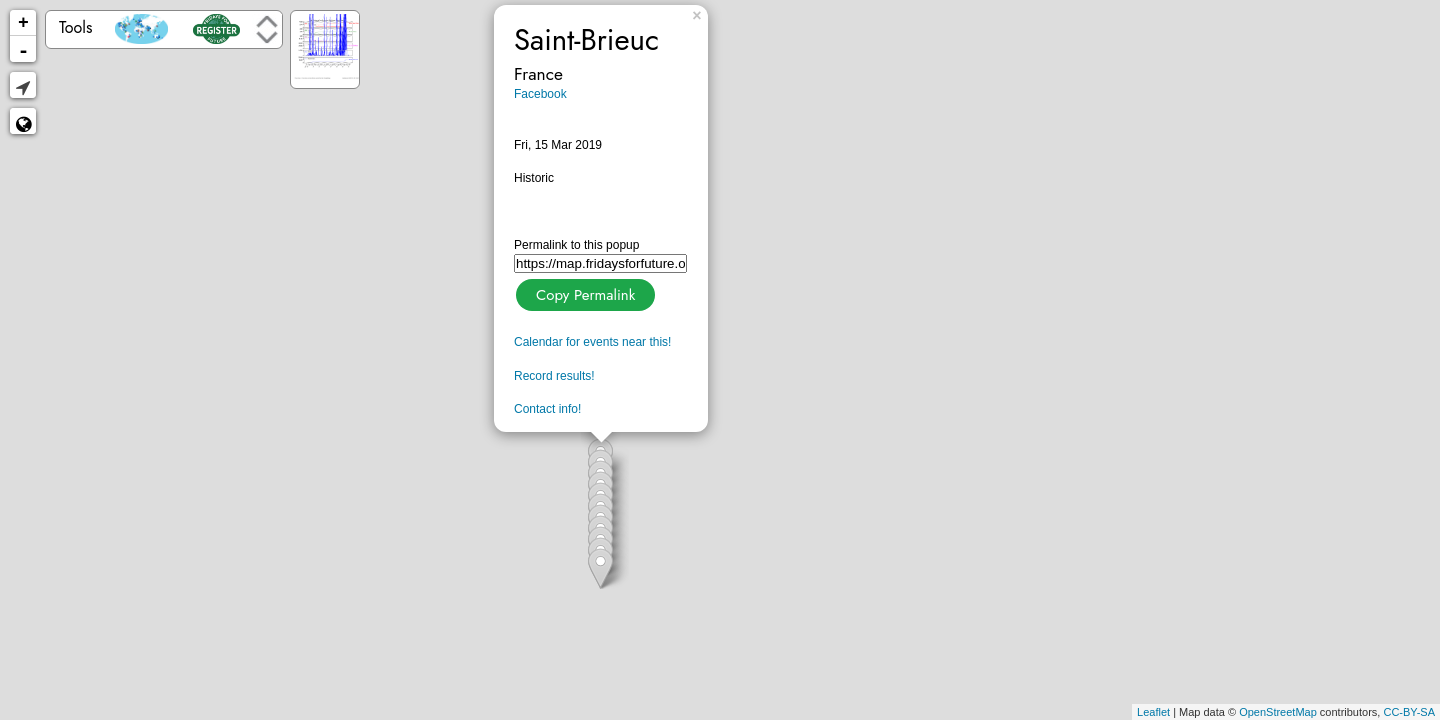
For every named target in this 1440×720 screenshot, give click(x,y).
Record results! (554, 376)
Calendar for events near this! (592, 342)
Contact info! (547, 409)
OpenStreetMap (1278, 712)
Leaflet (1153, 712)
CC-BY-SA (1409, 712)
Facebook (540, 94)
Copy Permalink (583, 292)
